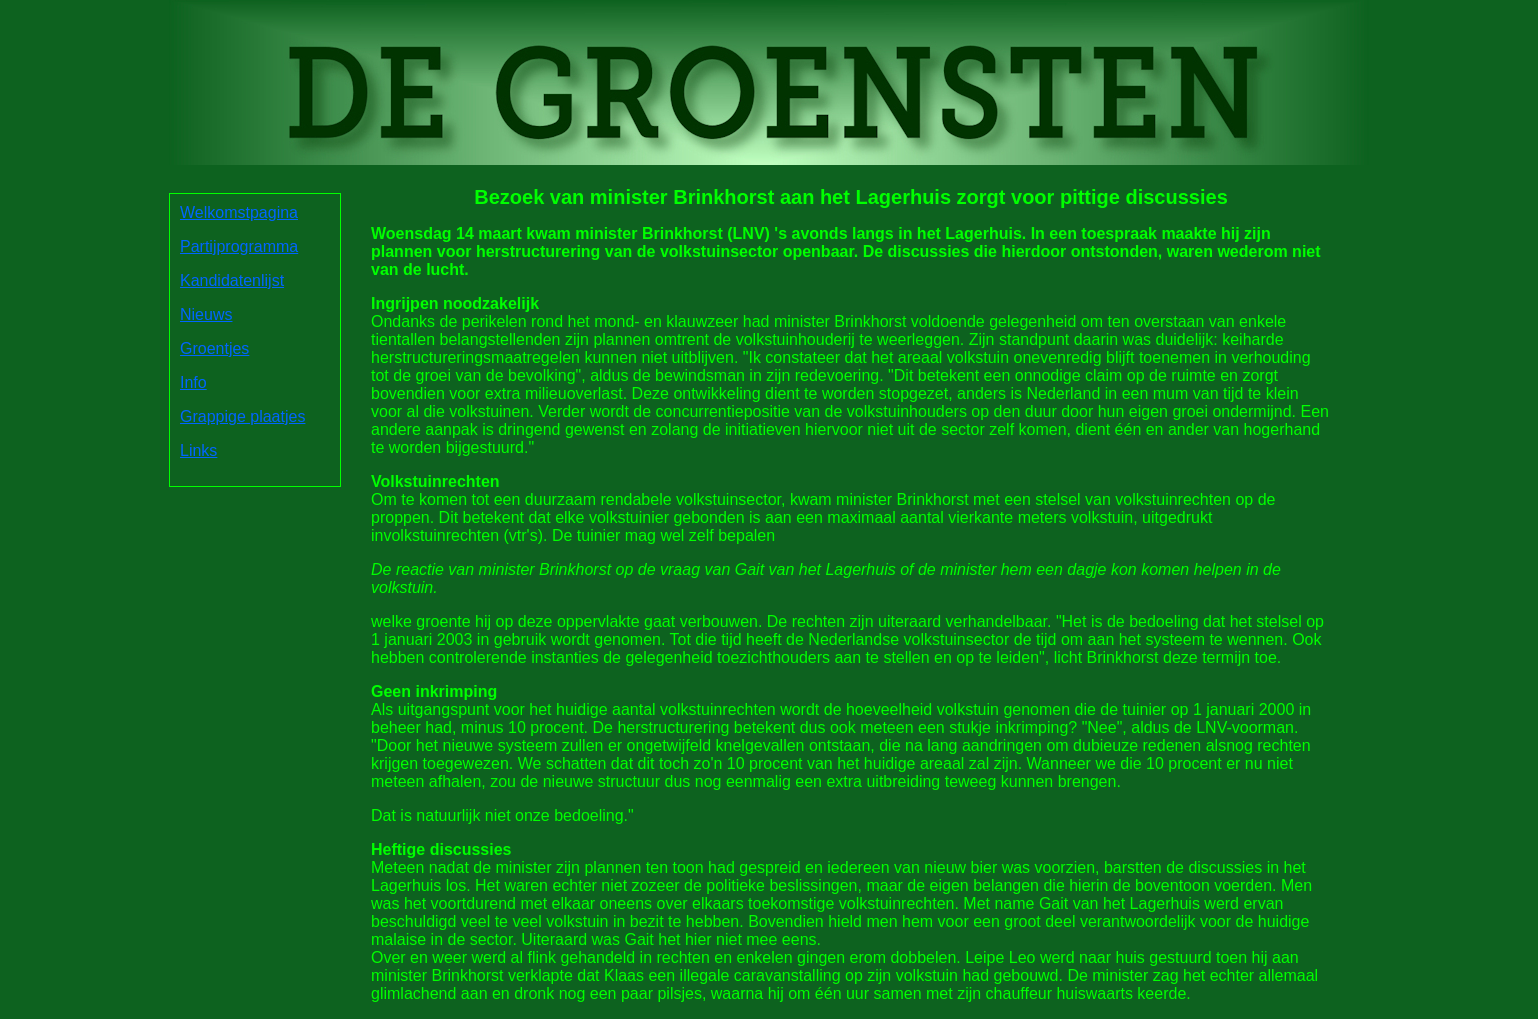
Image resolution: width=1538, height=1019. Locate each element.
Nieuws (206, 314)
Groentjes (214, 348)
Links (198, 450)
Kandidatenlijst (232, 280)
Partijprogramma (239, 246)
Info (193, 382)
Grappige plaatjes (242, 416)
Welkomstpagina (239, 212)
